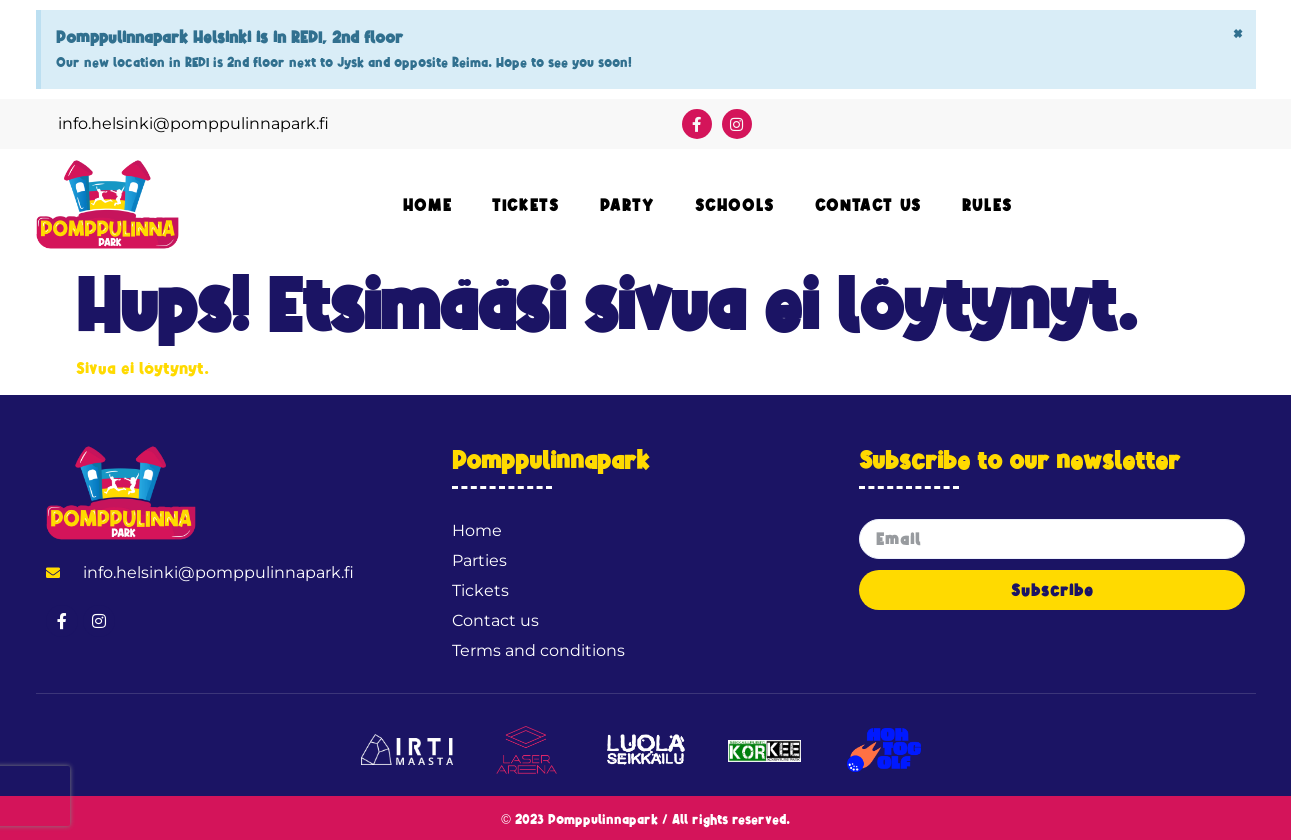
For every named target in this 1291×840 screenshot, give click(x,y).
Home (427, 205)
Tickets (525, 205)
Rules (987, 205)
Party (627, 205)
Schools (735, 205)
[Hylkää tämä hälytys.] (1238, 33)
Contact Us (868, 205)
